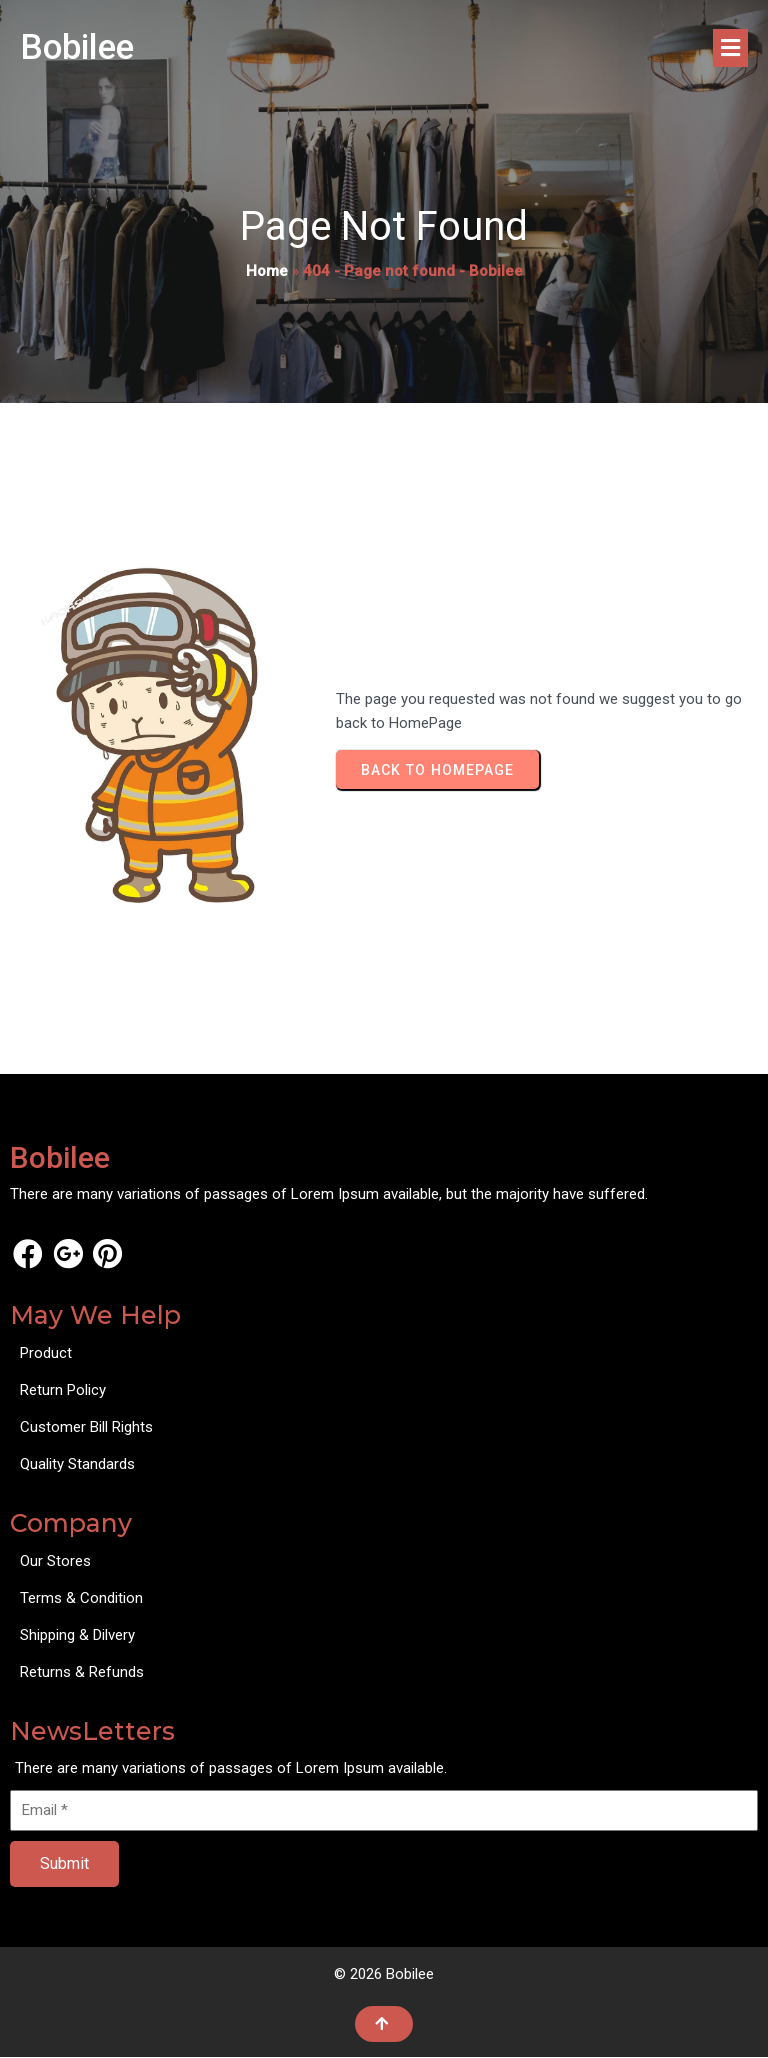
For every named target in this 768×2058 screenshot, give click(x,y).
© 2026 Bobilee (384, 1975)
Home (267, 272)
